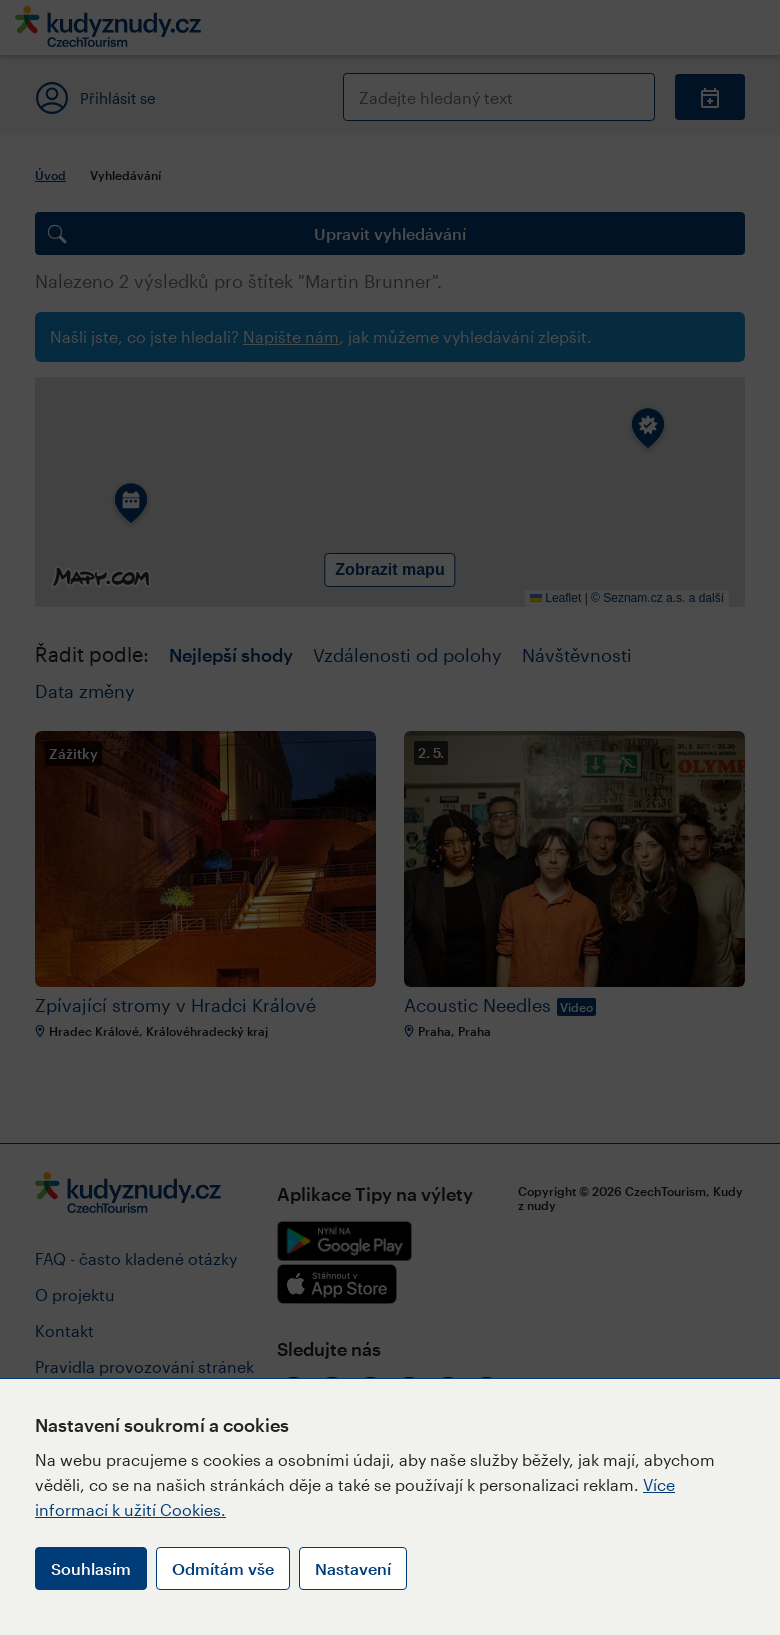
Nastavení (353, 1568)
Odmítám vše (223, 1568)
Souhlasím (91, 1568)
